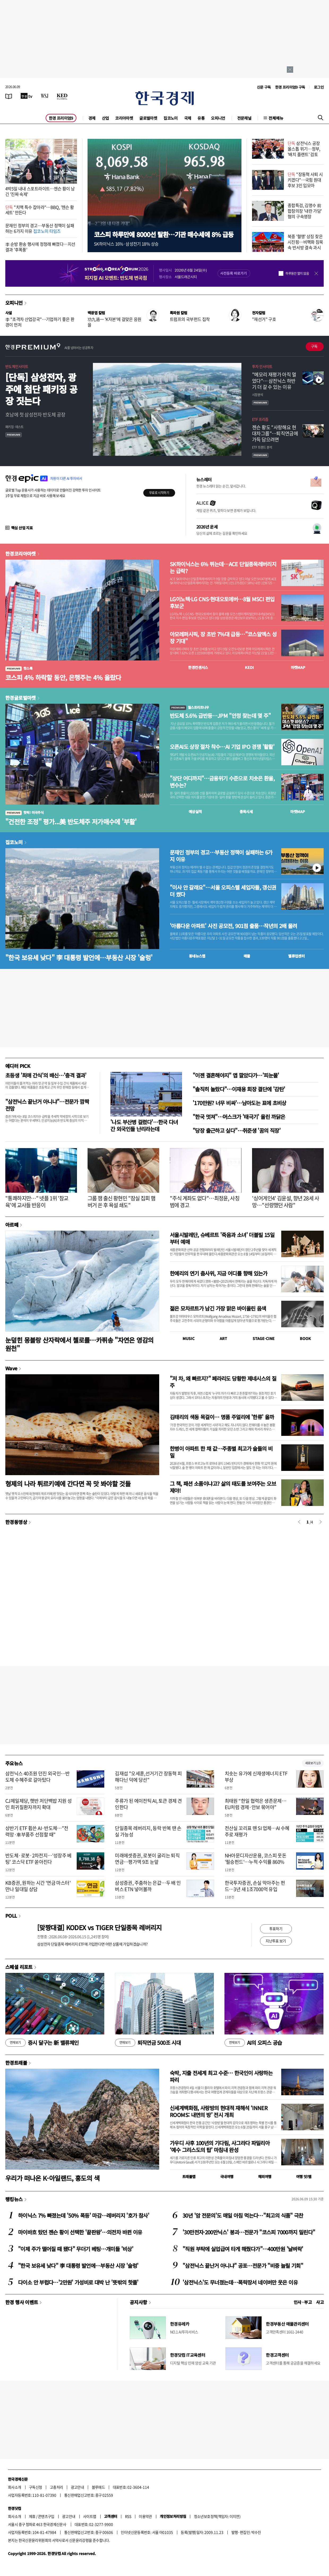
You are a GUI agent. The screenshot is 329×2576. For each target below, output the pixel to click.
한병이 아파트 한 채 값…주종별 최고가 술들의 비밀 (221, 1452)
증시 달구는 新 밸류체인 (42, 2043)
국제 (187, 118)
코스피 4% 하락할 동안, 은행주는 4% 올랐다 (63, 677)
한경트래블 (16, 2062)
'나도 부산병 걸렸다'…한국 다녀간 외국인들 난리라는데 (144, 1125)
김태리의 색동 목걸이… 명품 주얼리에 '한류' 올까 (222, 1417)
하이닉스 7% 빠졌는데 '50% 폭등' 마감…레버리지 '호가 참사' (83, 2215)
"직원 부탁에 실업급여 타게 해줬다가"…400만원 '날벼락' (243, 2249)
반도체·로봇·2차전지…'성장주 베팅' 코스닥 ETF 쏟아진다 (38, 1858)
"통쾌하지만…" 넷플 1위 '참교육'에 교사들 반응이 (36, 1201)
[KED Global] (62, 96)
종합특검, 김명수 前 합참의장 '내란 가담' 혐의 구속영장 (305, 211)
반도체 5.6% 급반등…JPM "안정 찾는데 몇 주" (220, 715)
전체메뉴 (276, 118)
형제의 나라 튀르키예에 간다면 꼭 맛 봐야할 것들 (68, 1483)
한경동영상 (16, 1521)
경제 (92, 118)
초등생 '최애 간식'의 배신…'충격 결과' (45, 1075)
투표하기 (276, 1928)
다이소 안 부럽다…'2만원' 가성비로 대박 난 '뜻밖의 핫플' (78, 2282)
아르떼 (11, 1224)
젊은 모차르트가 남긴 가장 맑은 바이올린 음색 (218, 1308)
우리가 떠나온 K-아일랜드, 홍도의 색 (52, 2178)
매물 (247, 956)
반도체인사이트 (16, 366)
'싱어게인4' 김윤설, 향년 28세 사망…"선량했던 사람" (285, 1201)
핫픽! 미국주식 (24, 812)
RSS (128, 2516)
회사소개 (14, 2487)
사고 (320, 2302)
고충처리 (56, 2487)
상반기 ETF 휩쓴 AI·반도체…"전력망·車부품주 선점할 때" (36, 1831)
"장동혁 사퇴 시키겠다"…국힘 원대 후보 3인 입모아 (305, 179)
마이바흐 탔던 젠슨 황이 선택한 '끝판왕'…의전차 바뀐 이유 (80, 2232)
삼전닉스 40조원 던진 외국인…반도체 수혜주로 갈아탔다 (37, 1776)
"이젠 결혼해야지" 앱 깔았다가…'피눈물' (236, 1075)
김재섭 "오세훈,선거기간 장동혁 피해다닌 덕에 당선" (148, 1776)
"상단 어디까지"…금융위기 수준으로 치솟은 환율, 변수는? (222, 782)
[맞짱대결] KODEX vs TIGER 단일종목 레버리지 (99, 1927)
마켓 (298, 667)
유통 (201, 118)
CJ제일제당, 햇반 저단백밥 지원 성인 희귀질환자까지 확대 (38, 1803)
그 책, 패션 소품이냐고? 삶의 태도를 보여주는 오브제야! (223, 1487)
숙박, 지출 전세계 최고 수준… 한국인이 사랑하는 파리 (221, 2076)
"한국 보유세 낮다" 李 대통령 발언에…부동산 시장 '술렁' (78, 957)
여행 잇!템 (303, 2176)
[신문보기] (8, 96)
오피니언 (218, 118)
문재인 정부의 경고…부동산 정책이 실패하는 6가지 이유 (39, 228)
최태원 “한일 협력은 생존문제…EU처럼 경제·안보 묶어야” (255, 1803)
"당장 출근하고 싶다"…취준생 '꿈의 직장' (236, 1130)
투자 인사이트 (262, 366)
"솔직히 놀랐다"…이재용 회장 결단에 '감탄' (239, 1089)
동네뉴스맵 (197, 956)
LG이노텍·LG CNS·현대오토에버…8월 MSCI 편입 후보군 (222, 602)
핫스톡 (18, 668)
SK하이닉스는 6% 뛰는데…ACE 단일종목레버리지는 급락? (223, 567)
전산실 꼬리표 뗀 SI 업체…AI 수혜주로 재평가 (257, 1831)
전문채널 (244, 118)
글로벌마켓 (148, 118)
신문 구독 (264, 87)
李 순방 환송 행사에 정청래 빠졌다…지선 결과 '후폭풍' (40, 247)
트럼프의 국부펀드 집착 (190, 319)
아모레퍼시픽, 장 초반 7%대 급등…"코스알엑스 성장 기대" (223, 638)
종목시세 (246, 811)
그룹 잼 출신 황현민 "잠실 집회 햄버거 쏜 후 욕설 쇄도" (121, 1201)
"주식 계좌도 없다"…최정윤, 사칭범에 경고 (204, 1201)
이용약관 (145, 2516)
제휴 (32, 2516)
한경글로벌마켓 (20, 697)
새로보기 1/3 (313, 1763)
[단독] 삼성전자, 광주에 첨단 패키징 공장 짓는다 (41, 389)
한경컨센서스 (198, 667)
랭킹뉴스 (14, 2199)
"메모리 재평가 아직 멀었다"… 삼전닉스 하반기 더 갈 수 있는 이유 (274, 380)
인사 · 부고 (303, 2302)
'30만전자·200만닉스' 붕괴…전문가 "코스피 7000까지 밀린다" (249, 2232)
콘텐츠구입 (46, 2516)
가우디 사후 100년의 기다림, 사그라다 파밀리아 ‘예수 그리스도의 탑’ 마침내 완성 (220, 2146)
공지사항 (138, 2302)
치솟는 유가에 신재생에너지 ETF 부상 (256, 1776)
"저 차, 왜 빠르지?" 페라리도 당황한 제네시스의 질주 (223, 1382)
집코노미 (170, 118)
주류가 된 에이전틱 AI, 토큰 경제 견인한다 (148, 1803)
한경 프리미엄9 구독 (290, 87)
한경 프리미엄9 (61, 118)
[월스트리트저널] (44, 96)
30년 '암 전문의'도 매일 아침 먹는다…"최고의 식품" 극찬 (243, 2215)
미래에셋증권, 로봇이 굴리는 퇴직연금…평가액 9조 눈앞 (147, 1858)
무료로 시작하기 (159, 492)
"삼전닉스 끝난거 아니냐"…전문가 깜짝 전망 (47, 1105)
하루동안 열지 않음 (297, 273)
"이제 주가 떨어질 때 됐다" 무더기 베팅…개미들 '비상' (75, 2249)
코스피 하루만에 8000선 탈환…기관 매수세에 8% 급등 (163, 234)
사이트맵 (89, 2516)
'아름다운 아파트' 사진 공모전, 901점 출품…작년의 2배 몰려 (233, 925)
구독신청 (35, 2487)
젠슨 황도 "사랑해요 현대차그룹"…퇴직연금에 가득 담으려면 (275, 433)
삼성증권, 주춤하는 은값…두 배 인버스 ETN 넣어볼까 (148, 1885)
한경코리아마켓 (20, 553)
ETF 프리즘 (260, 419)
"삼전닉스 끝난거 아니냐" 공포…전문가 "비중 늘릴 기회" (243, 2265)
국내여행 (226, 2176)
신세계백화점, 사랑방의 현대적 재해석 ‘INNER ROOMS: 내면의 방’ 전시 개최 (218, 2111)
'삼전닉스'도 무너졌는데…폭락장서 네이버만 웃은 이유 (240, 2282)
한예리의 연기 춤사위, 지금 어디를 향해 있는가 (218, 1273)
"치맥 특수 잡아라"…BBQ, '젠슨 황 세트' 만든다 (39, 210)
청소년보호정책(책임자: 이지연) (217, 2516)
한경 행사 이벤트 (21, 2302)
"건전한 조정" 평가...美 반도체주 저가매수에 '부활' (71, 821)
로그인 (319, 87)
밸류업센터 (296, 956)
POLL (11, 1915)
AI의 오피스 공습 (253, 2043)
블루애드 (98, 2487)
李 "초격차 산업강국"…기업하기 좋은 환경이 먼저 (39, 322)
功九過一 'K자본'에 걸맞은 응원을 (114, 322)
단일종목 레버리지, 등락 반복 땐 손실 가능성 (148, 1831)
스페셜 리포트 (19, 1966)
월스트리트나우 (189, 707)
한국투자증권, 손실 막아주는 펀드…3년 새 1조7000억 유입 (255, 1885)
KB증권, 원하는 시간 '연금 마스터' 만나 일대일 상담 (38, 1885)
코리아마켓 (124, 118)
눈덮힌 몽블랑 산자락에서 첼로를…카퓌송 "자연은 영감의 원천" (79, 1344)
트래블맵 (189, 2176)
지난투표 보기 (276, 1940)
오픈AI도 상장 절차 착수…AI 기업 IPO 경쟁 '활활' (222, 746)
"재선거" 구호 (264, 319)
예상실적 (195, 811)
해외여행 (264, 2176)
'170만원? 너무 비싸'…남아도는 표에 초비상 (239, 1103)
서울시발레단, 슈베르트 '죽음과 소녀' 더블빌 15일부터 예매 (222, 1238)
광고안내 (77, 2487)
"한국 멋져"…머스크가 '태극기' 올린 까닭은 (239, 1116)
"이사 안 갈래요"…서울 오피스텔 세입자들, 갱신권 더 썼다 (223, 891)
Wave (11, 1368)
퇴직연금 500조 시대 (148, 2043)
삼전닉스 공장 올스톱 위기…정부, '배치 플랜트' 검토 (304, 148)
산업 (105, 118)
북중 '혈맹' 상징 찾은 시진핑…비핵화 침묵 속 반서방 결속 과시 (305, 242)
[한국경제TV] (26, 96)
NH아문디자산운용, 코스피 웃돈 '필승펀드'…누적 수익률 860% (255, 1858)
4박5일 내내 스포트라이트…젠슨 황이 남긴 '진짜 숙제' (40, 191)
